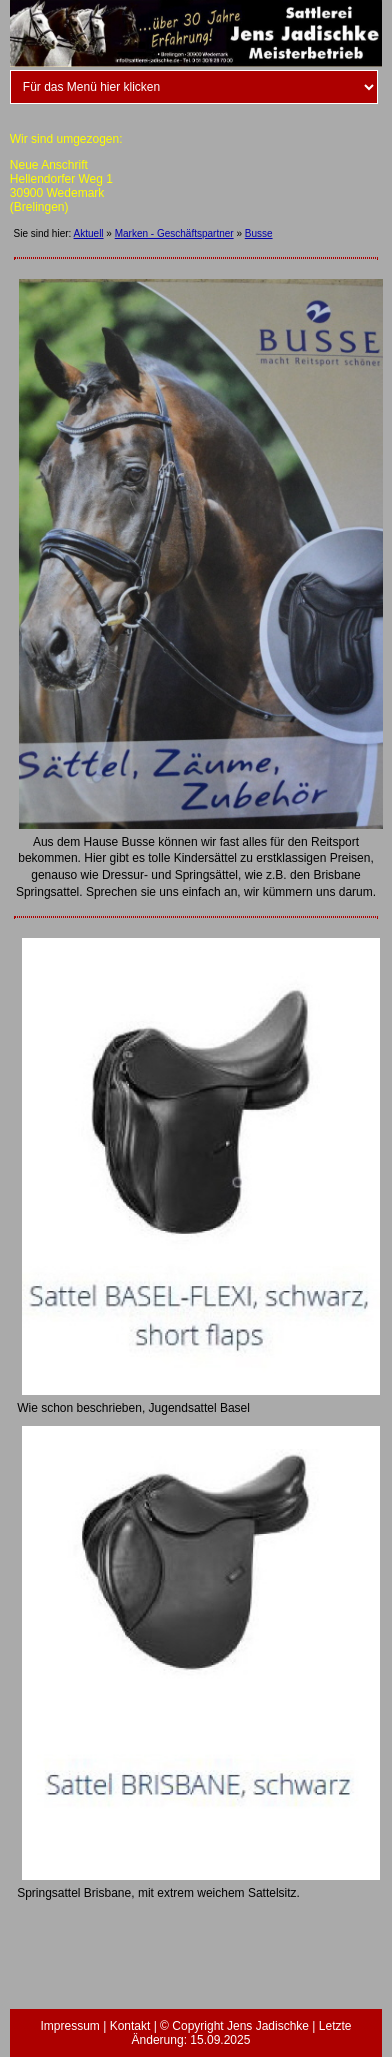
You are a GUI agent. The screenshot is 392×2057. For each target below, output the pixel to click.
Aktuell (89, 233)
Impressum (69, 2026)
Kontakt (130, 2026)
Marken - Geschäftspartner (174, 233)
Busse (259, 233)
